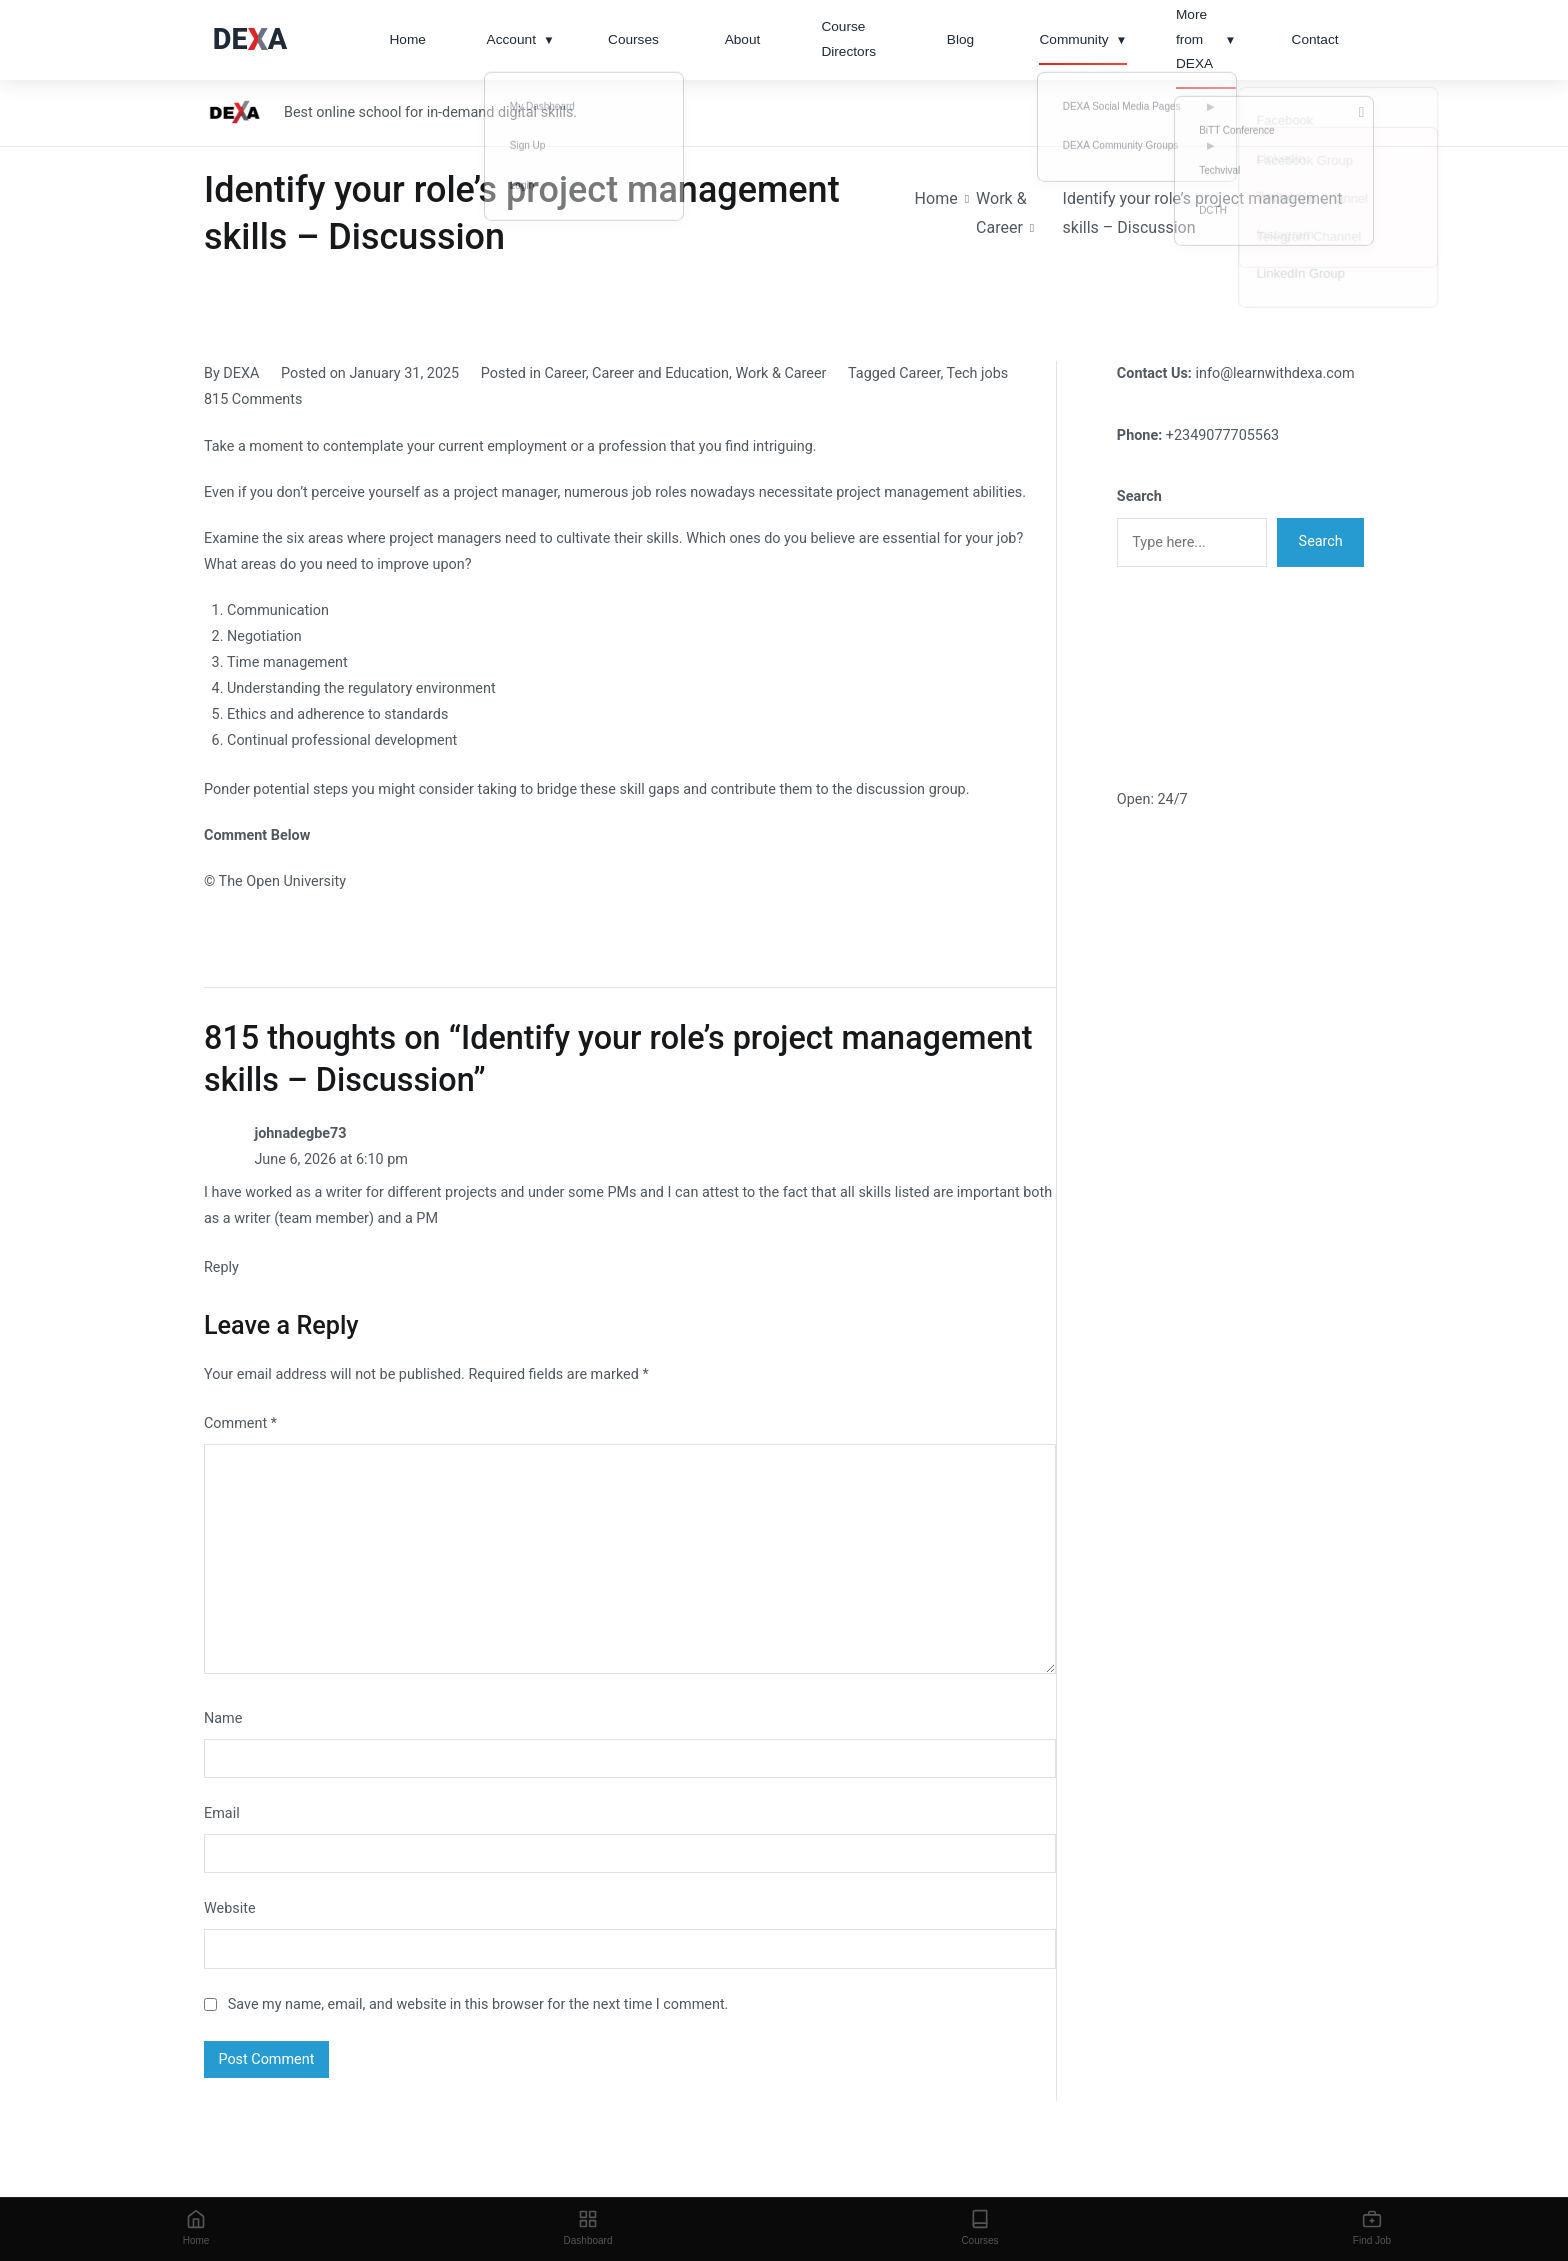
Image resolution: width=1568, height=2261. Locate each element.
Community (1083, 40)
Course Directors (848, 39)
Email (222, 1813)
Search (1139, 496)
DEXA (241, 373)
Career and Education (660, 373)
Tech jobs (978, 373)
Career (564, 373)
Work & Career (780, 373)
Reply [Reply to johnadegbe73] (221, 1267)
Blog (960, 39)
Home (407, 39)
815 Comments (253, 399)
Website (230, 1908)
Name (223, 1718)
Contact (1315, 39)
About (743, 39)
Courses (633, 39)
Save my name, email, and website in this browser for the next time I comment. (478, 2004)
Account (521, 40)
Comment (240, 1423)
